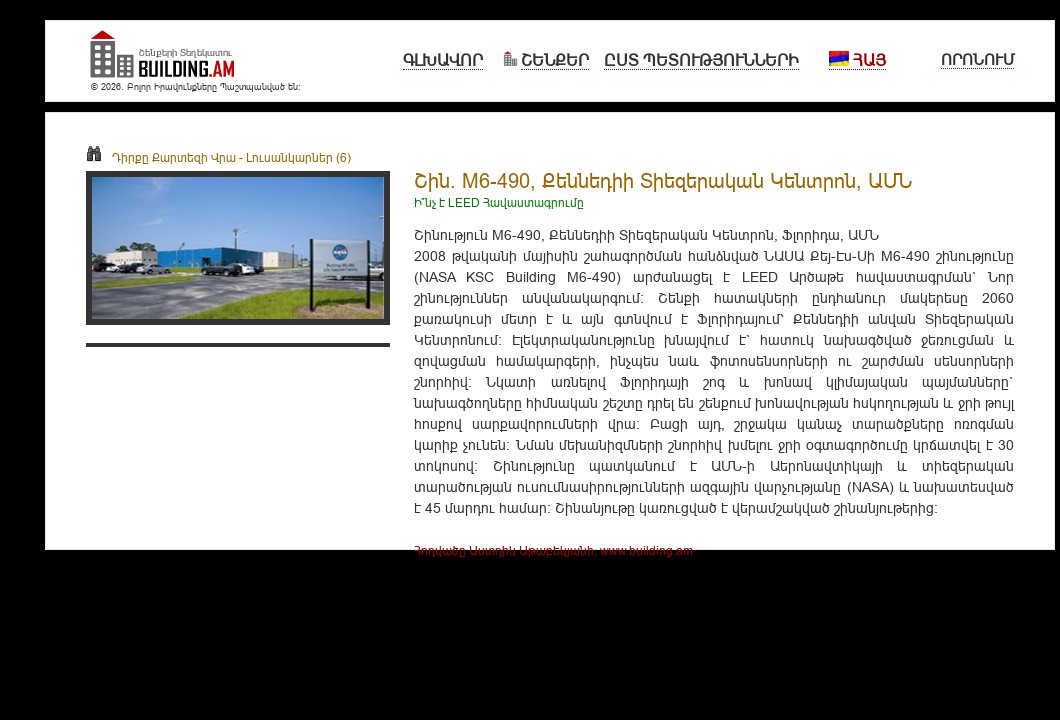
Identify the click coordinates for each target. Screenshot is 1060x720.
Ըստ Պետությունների (701, 60)
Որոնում (977, 59)
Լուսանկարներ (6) (298, 157)
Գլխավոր (443, 60)
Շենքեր (555, 60)
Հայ (857, 60)
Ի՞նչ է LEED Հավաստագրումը (499, 202)
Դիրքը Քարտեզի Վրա (161, 157)
